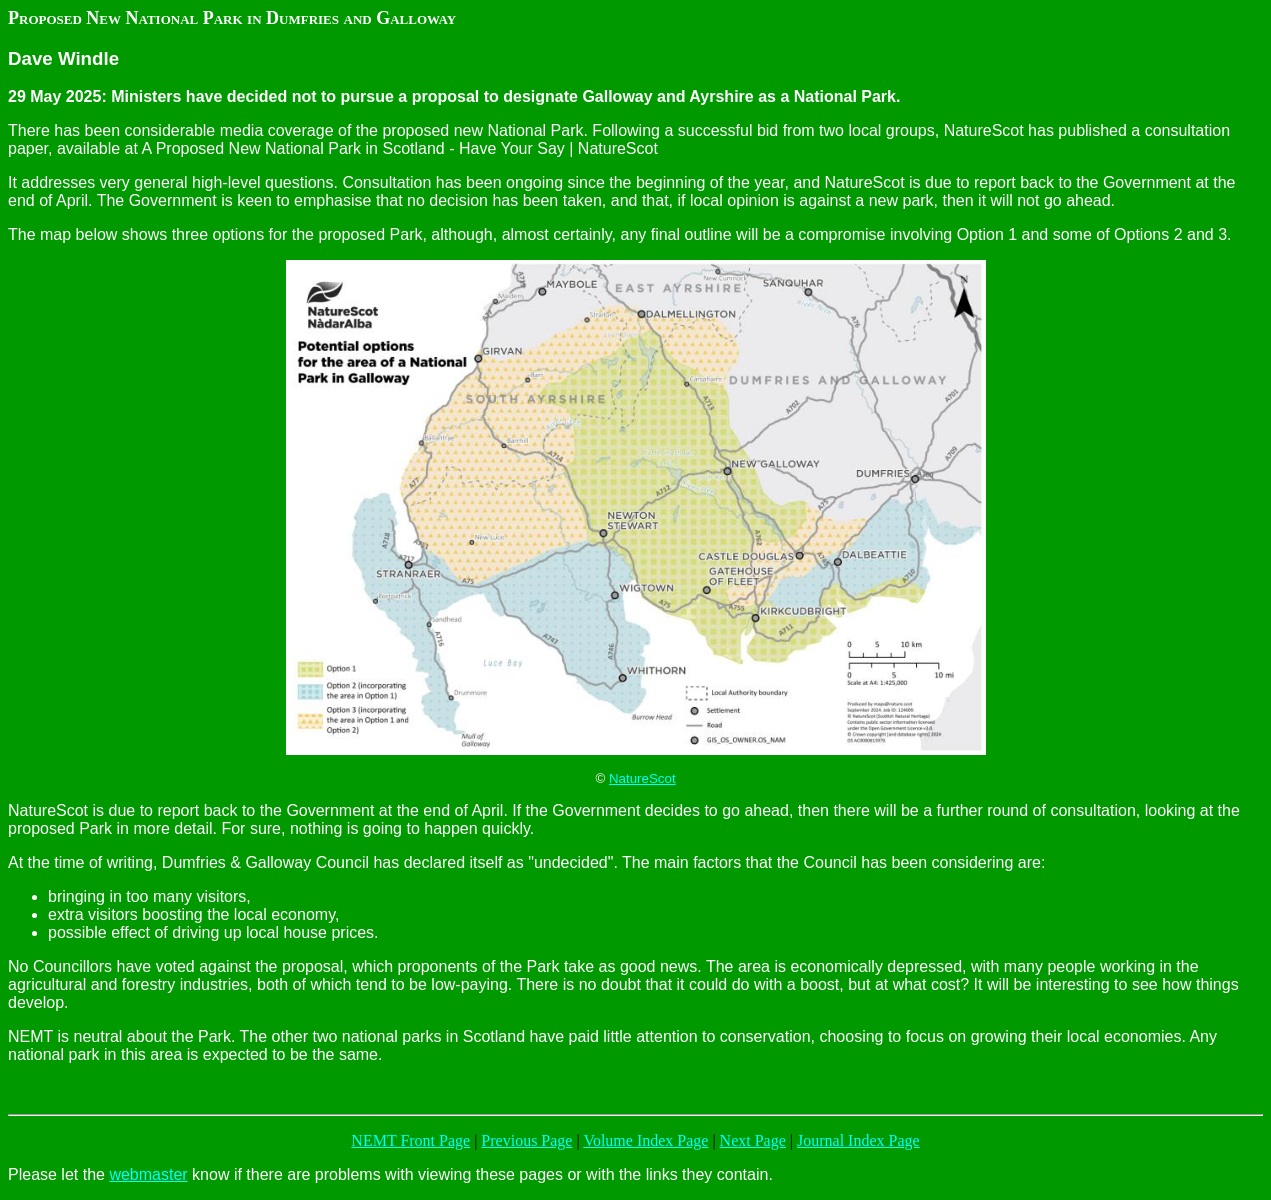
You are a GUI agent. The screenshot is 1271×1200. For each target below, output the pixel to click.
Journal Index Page (858, 1140)
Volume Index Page (645, 1140)
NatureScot (642, 778)
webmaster (148, 1174)
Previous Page (526, 1140)
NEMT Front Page (410, 1140)
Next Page (753, 1140)
